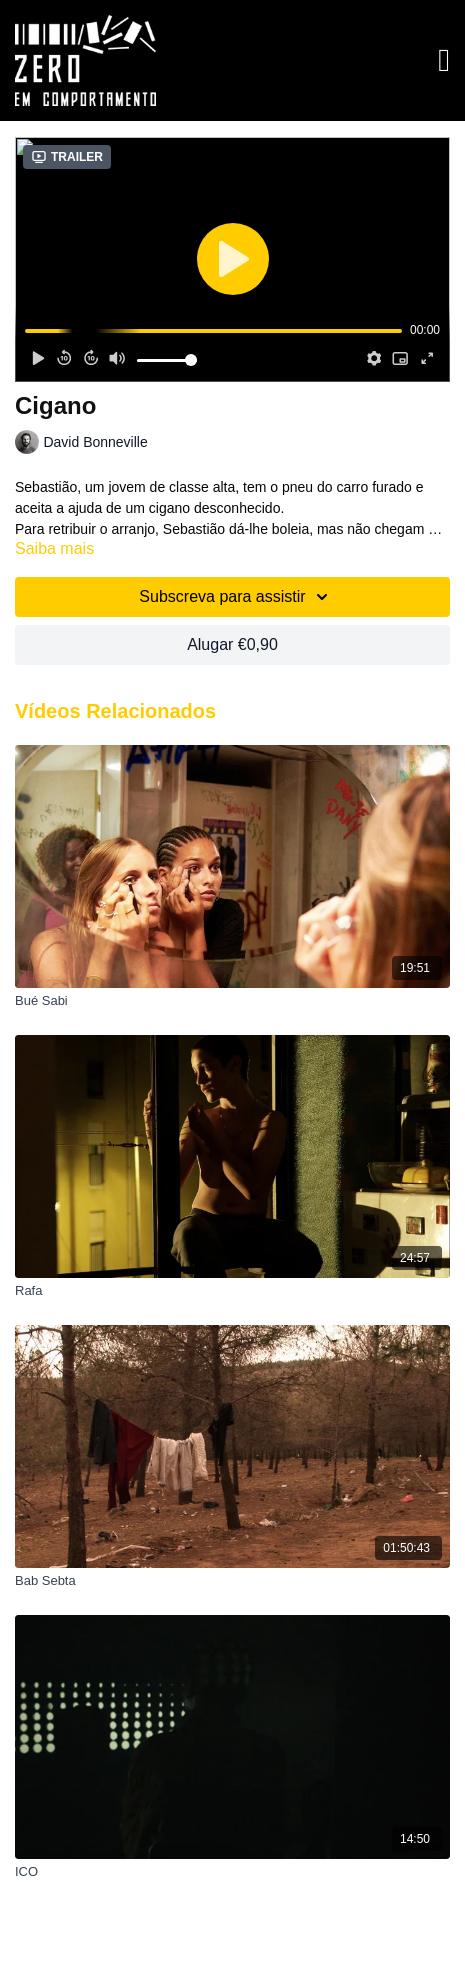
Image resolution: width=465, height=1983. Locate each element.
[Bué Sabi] (232, 1001)
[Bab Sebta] (232, 1581)
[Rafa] (232, 1291)
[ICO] (232, 1872)
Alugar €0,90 (232, 644)
